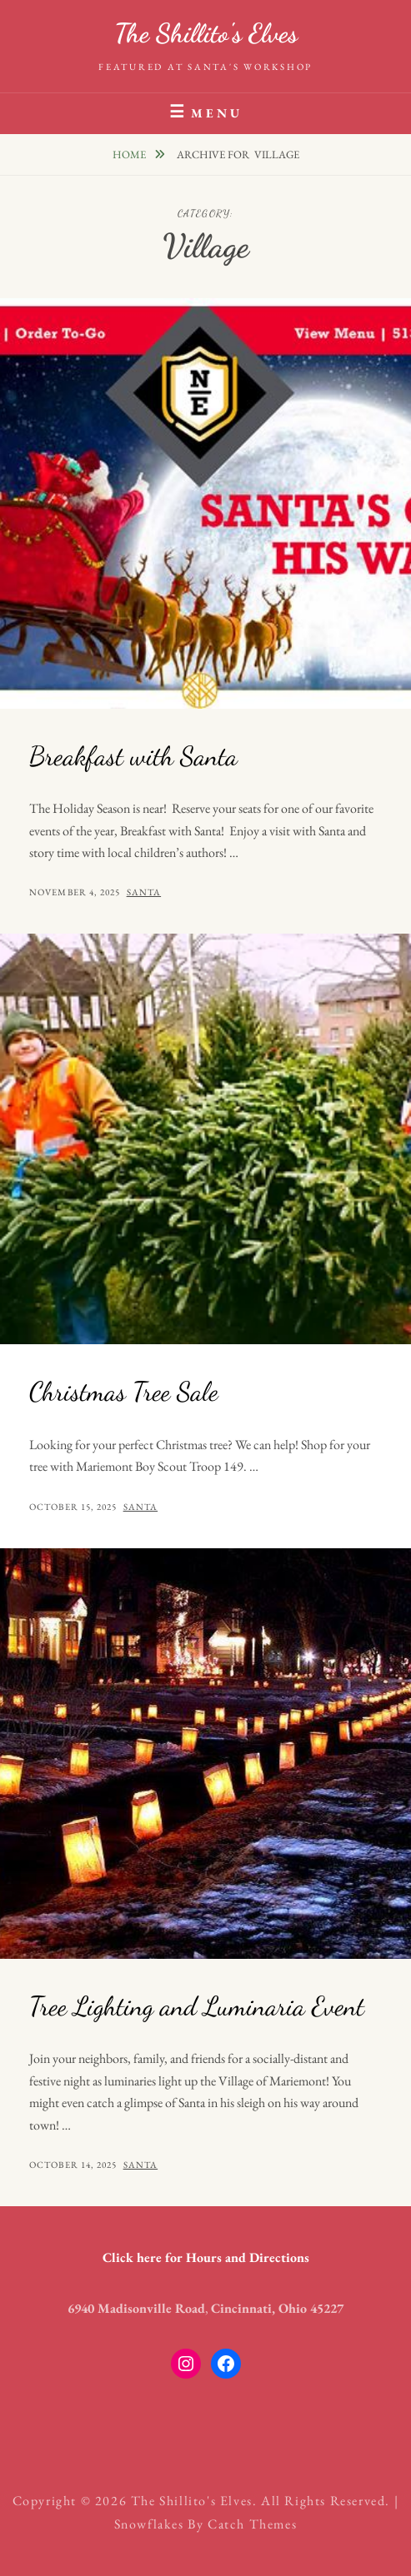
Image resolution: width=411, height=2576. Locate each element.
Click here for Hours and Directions (206, 2257)
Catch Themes (252, 2524)
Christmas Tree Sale (123, 1392)
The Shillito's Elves (206, 33)
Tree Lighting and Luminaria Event (196, 2006)
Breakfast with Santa (133, 756)
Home (130, 154)
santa (144, 892)
